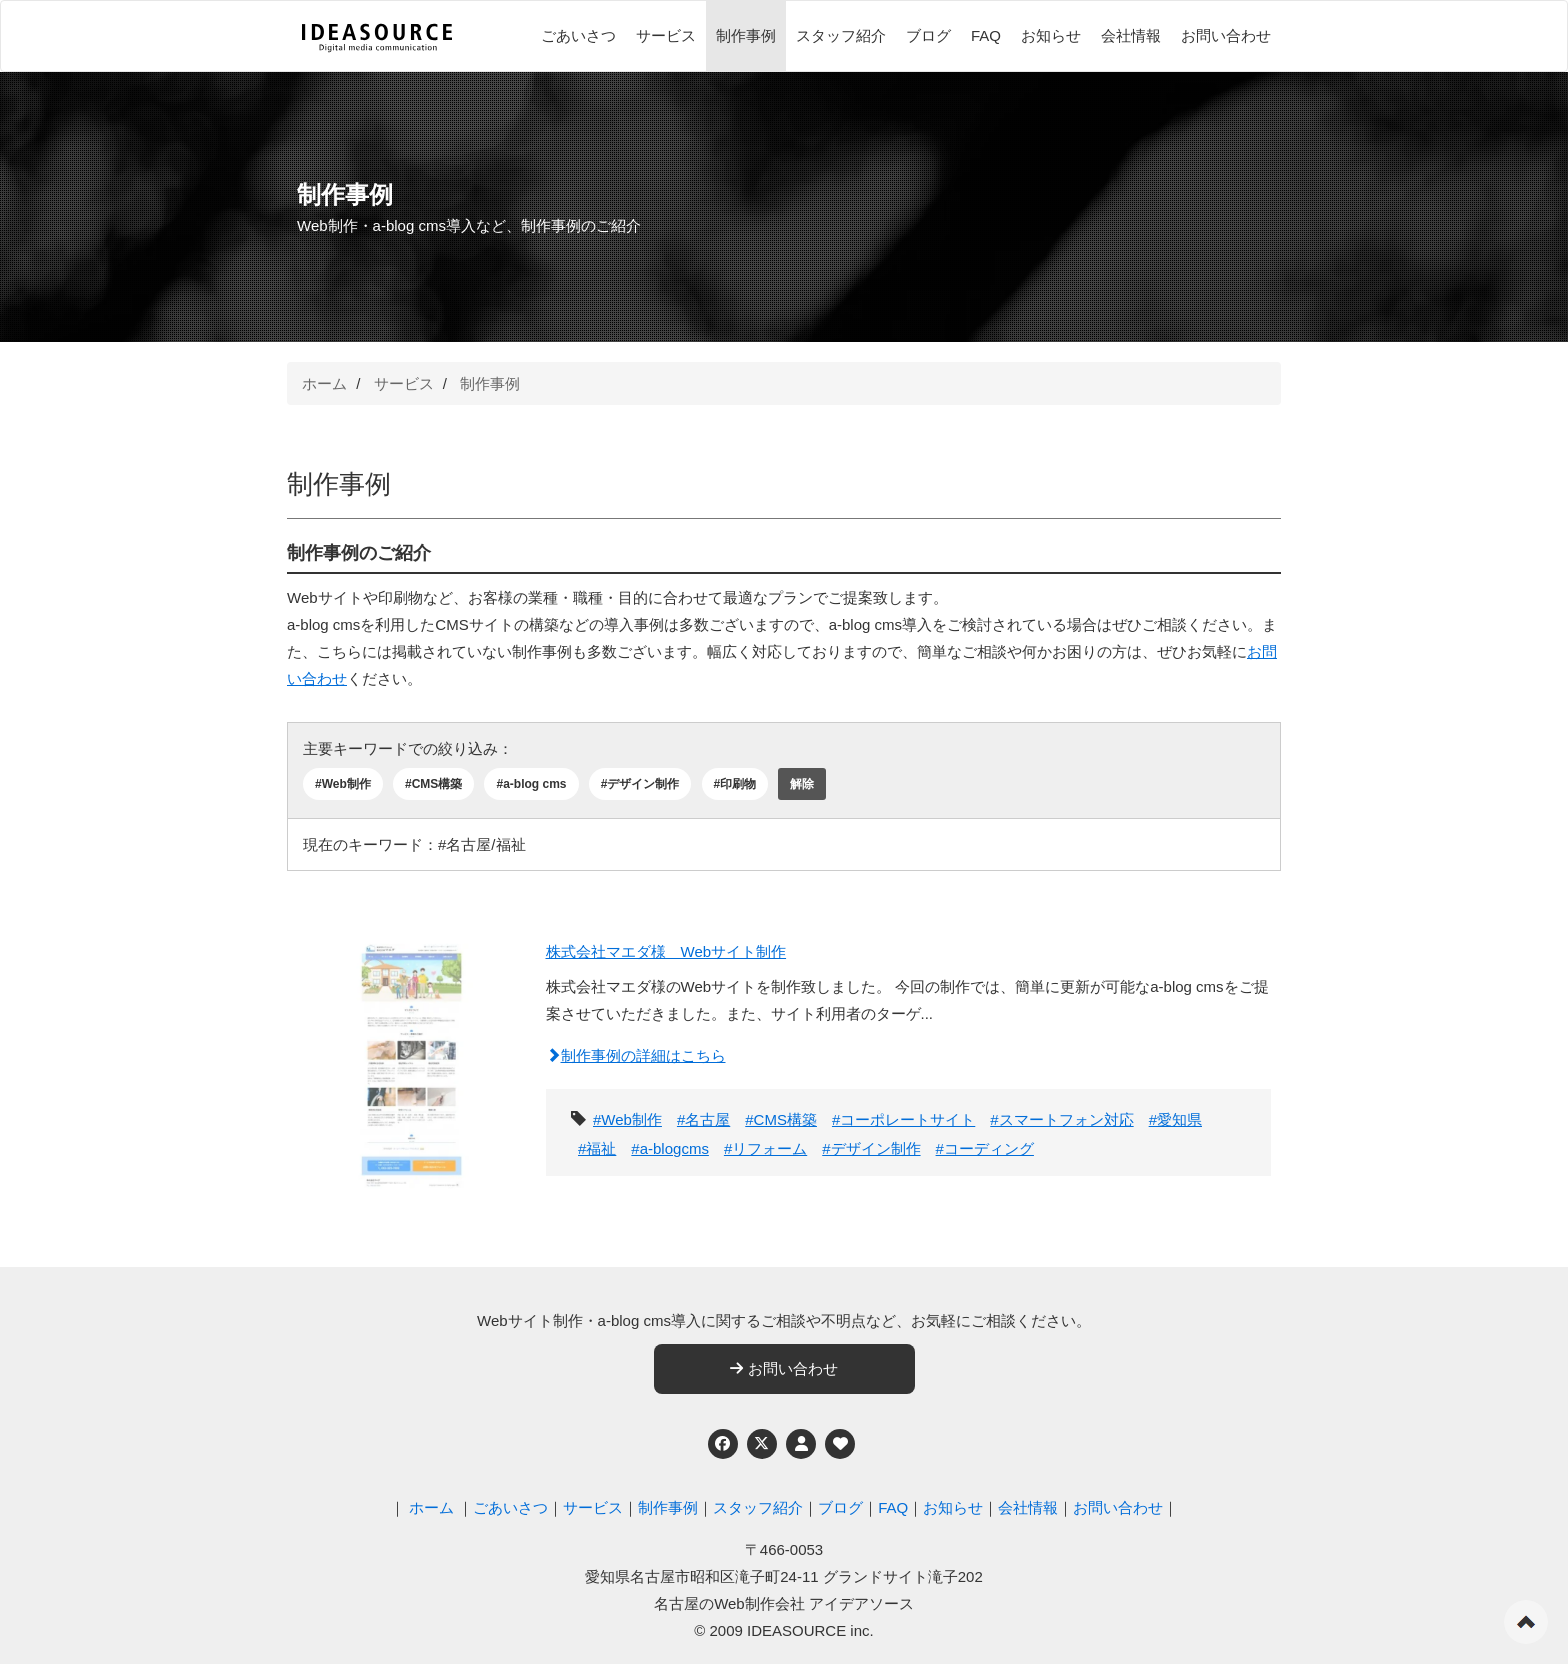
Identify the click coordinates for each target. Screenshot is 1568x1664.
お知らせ (1051, 35)
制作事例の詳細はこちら (636, 1055)
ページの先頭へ (1526, 1622)
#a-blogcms (670, 1148)
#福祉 (597, 1148)
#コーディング (985, 1148)
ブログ (928, 35)
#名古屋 (703, 1119)
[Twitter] (762, 1444)
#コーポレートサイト (903, 1119)
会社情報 (1131, 35)
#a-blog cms (531, 784)
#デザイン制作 (640, 784)
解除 (802, 784)
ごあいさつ (578, 35)
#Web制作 (343, 784)
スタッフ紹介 (841, 35)
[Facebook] (723, 1444)
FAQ (986, 35)
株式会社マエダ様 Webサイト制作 (666, 951)
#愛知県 (1175, 1119)
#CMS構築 (433, 784)
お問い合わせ (1226, 35)
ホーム (324, 383)
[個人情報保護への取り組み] (801, 1444)
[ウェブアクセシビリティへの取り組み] (840, 1444)
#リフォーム (765, 1148)
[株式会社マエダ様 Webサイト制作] (411, 1053)
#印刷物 (735, 784)
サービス (666, 35)
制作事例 (746, 35)
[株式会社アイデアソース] (377, 38)
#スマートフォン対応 (1061, 1119)
